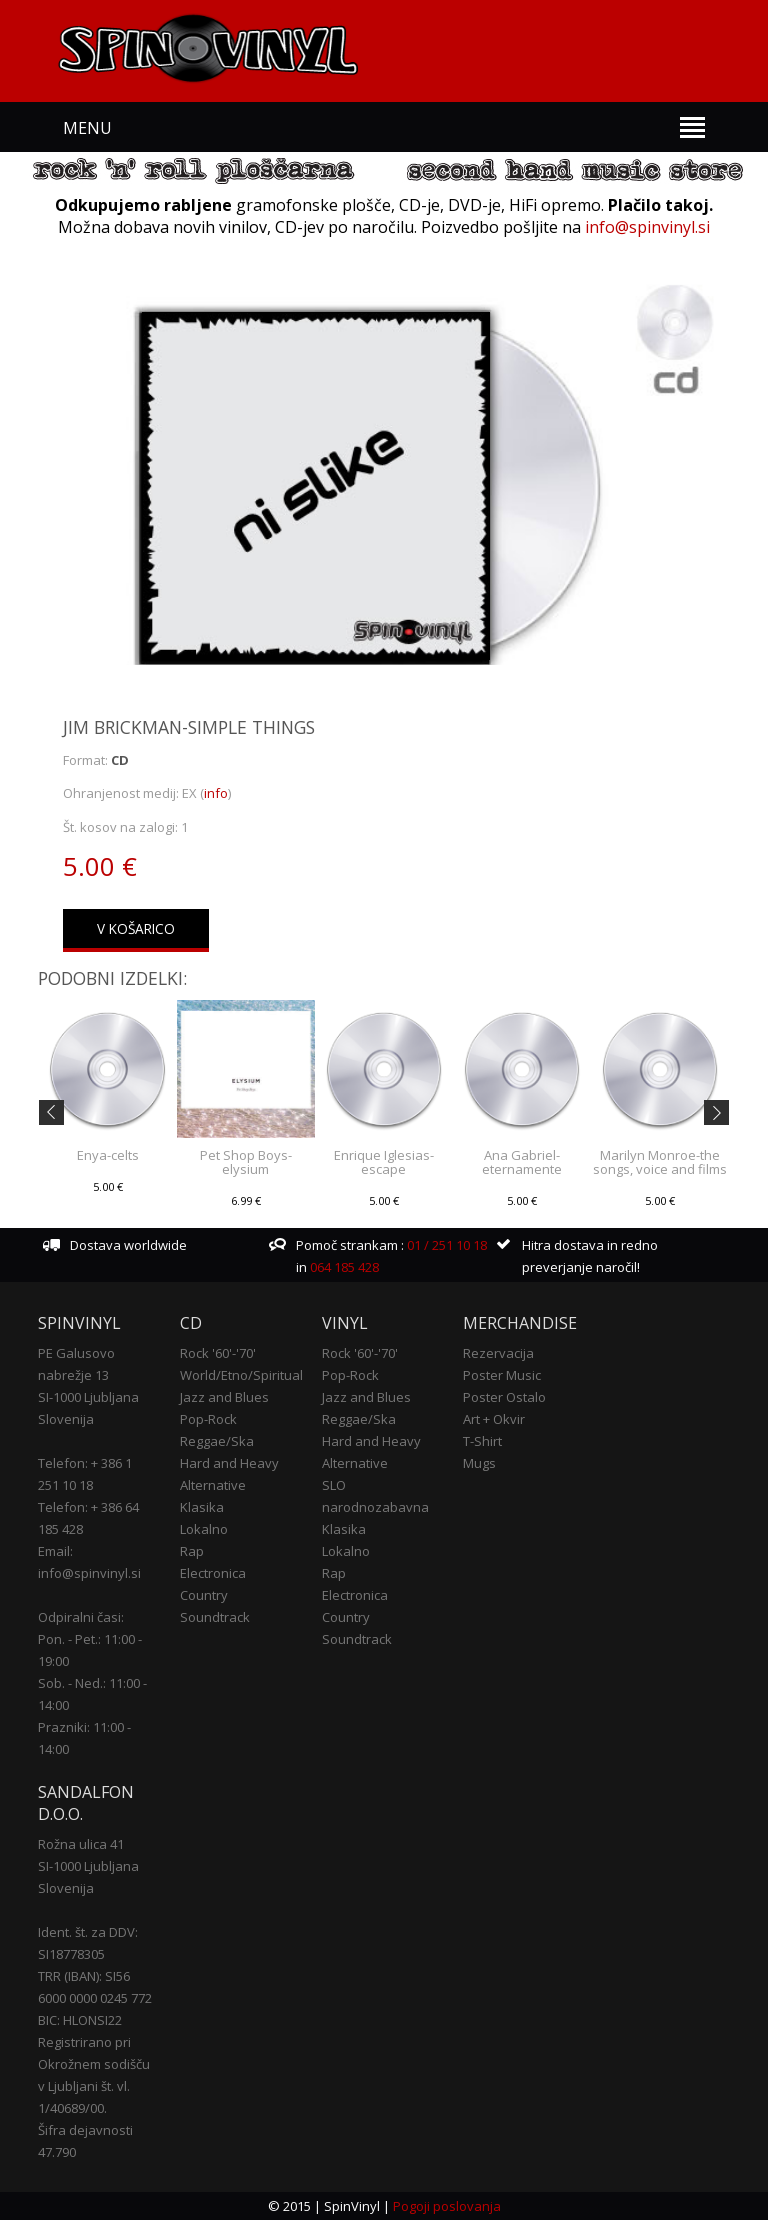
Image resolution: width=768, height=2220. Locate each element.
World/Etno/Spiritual (241, 1375)
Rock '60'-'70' (218, 1353)
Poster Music (502, 1375)
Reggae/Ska (217, 1441)
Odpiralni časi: (81, 1617)
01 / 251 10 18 (445, 1245)
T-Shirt (482, 1441)
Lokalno (204, 1529)
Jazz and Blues (224, 1397)
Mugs (479, 1463)
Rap (192, 1551)
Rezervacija (498, 1353)
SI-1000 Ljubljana (88, 1397)
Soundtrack (215, 1617)
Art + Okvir (494, 1419)
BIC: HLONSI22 (80, 2020)
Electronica (213, 1573)
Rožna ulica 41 (81, 1844)
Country (204, 1595)
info (216, 793)
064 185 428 (344, 1267)
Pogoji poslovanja (447, 2206)
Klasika (202, 1507)
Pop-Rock (208, 1419)
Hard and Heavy (229, 1463)
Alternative (213, 1485)
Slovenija (66, 1419)
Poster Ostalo (504, 1397)
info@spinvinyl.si (647, 227)
